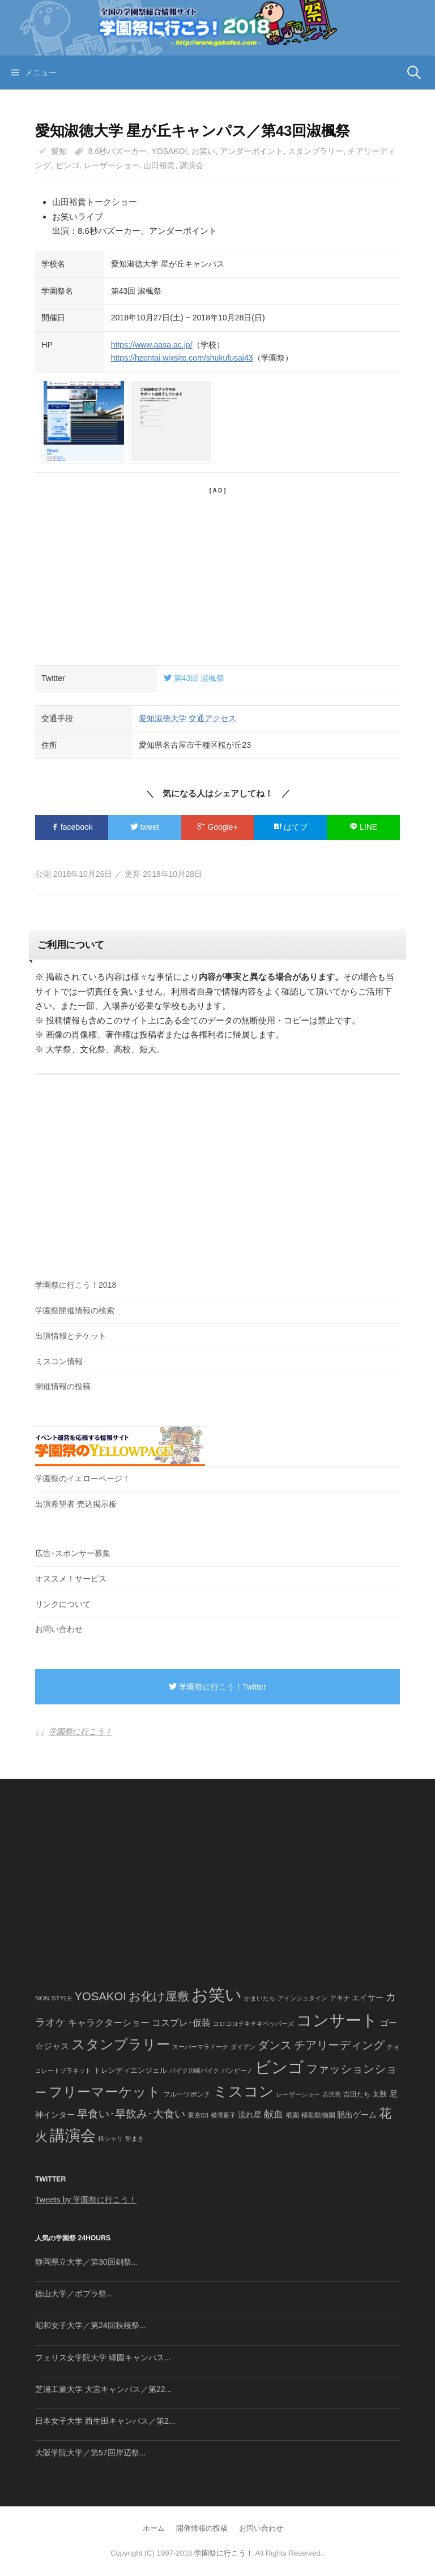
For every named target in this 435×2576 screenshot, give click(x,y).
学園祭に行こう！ (80, 1731)
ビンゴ (67, 165)
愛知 (59, 151)
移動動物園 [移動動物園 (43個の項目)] (318, 2115)
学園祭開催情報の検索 (74, 1310)
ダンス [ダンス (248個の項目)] (275, 2045)
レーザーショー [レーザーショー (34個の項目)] (298, 2094)
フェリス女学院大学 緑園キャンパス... (103, 2357)
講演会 (191, 165)
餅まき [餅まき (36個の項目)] (134, 2138)
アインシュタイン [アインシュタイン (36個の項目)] (302, 1998)
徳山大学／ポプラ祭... (74, 2293)
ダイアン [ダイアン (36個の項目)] (243, 2046)
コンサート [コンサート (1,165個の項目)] (337, 2020)
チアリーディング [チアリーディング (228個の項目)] (339, 2045)
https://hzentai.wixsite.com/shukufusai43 (182, 357)
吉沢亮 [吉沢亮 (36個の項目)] (331, 2094)
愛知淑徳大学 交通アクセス (187, 718)
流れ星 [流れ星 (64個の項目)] (250, 2115)
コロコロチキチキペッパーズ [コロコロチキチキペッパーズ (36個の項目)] (253, 2023)
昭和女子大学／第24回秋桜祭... (90, 2325)
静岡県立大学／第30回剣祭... (86, 2261)
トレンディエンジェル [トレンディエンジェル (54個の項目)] (130, 2070)
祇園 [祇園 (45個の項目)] (292, 2115)
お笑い (203, 151)
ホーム (154, 2528)
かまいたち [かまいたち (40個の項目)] (259, 1998)
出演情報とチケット (70, 1335)
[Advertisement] (217, 574)
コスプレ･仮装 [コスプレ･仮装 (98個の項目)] (181, 2023)
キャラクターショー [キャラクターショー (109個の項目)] (109, 2022)
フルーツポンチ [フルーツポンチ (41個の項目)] (187, 2094)
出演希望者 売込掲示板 (76, 1503)
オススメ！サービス (70, 1578)
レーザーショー (111, 165)
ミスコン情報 (59, 1361)
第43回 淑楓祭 (194, 678)
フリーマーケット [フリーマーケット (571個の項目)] (105, 2091)
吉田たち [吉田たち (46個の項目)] (356, 2094)
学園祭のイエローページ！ (82, 1478)
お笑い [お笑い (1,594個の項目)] (216, 1994)
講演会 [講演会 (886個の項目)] (73, 2135)
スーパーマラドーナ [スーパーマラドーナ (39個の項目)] (200, 2046)
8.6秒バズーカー (117, 151)
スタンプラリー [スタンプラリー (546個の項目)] (120, 2044)
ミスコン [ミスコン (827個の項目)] (243, 2091)
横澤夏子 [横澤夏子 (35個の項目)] (223, 2115)
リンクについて (63, 1604)
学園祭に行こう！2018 (75, 1284)
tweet (144, 826)
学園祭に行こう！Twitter (217, 1686)
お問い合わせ (59, 1629)
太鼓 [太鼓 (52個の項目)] (379, 2094)
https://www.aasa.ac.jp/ (152, 344)
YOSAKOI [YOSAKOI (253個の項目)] (100, 1996)
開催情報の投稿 (63, 1386)
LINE (363, 826)
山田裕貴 (159, 165)
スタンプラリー (315, 151)
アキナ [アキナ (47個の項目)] (340, 1998)
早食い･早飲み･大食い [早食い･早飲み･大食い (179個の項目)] (131, 2114)
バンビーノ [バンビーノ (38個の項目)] (237, 2070)
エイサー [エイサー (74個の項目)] (367, 1997)
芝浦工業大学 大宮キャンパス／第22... (103, 2389)
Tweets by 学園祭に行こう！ (86, 2199)
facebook (71, 826)
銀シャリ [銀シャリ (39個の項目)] (110, 2138)
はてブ (291, 826)
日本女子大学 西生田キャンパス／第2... (105, 2420)
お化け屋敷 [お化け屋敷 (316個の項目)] (159, 1996)
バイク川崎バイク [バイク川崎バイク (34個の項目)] (194, 2070)
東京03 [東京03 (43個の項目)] (197, 2115)
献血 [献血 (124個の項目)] (273, 2114)
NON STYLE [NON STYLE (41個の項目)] (53, 1998)
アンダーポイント (251, 151)
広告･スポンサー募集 (72, 1553)
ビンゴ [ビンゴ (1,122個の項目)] (279, 2067)
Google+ (217, 826)
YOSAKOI (169, 151)
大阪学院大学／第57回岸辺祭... (90, 2452)
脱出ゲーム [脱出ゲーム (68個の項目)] (357, 2114)
